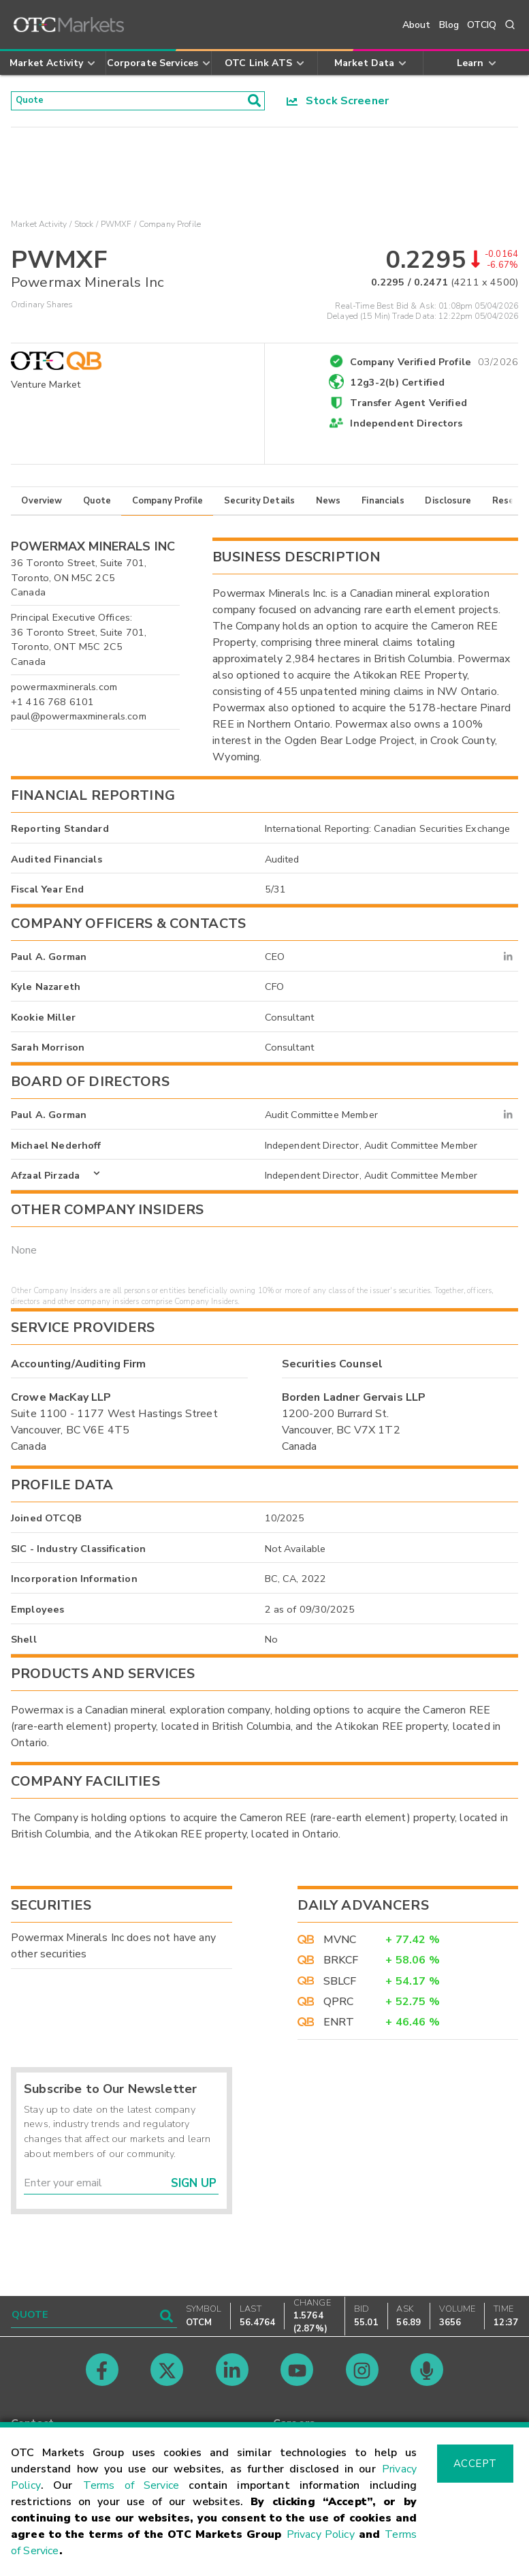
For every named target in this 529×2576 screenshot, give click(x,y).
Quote (97, 505)
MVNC (340, 1943)
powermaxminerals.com (64, 691)
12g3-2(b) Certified (397, 386)
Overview (41, 505)
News (328, 505)
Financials (383, 505)
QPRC (338, 2006)
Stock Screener (338, 102)
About (416, 24)
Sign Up (194, 2187)
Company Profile (167, 505)
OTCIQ (481, 24)
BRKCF (341, 1964)
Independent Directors (406, 428)
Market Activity (39, 228)
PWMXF (116, 228)
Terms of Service (131, 2485)
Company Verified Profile (434, 364)
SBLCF (340, 1985)
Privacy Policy (321, 2534)
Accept (475, 2463)
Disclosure (448, 505)
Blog (449, 24)
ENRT (339, 2026)
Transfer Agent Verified (408, 407)
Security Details (259, 505)
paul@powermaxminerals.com (78, 721)
